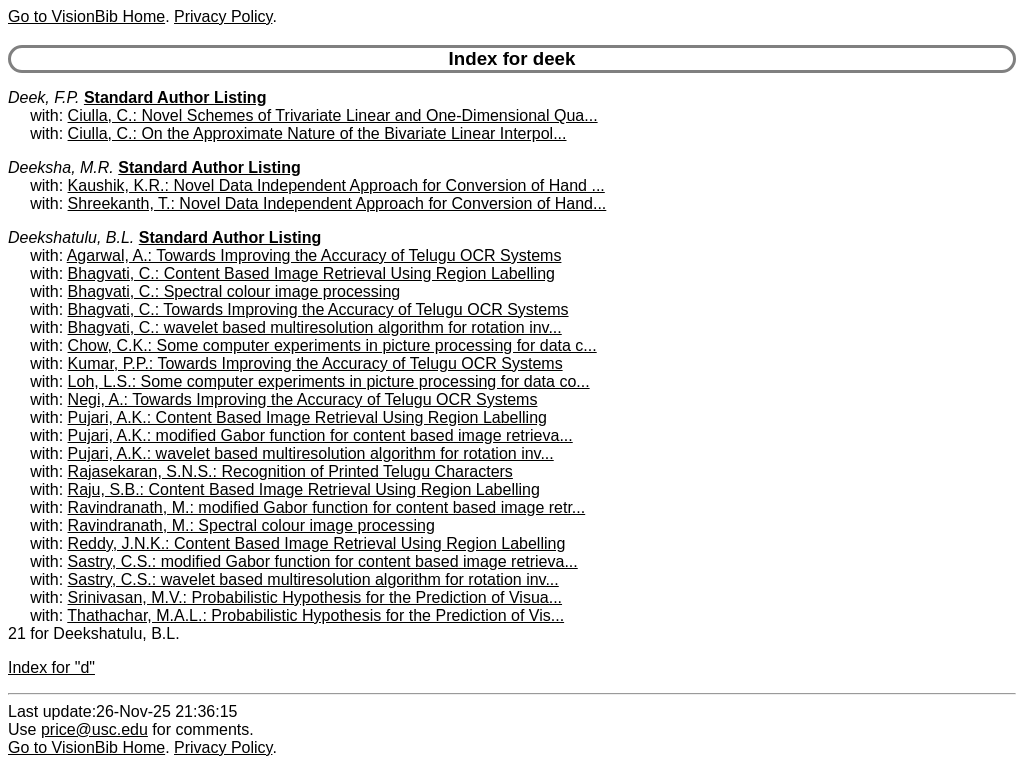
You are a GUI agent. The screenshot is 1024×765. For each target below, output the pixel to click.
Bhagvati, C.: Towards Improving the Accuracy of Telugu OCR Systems (318, 309)
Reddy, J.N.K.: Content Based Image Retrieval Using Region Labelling (317, 543)
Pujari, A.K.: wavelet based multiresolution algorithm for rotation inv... (311, 453)
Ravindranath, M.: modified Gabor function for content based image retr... (327, 507)
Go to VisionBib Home (86, 16)
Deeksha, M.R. (61, 167)
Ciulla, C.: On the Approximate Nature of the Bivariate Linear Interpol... (317, 133)
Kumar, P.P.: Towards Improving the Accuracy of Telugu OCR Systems (315, 363)
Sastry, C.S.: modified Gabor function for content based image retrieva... (323, 561)
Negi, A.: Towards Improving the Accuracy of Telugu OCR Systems (303, 399)
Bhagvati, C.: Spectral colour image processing (234, 291)
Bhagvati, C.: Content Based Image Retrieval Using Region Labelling (311, 273)
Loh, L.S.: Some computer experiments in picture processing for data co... (329, 381)
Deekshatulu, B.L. (71, 237)
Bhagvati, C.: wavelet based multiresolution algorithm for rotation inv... (315, 327)
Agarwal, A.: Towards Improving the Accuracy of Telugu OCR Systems (314, 255)
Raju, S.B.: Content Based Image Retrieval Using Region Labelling (304, 489)
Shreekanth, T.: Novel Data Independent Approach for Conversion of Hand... (337, 203)
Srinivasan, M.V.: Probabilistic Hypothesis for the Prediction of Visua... (315, 597)
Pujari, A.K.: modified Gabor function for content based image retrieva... (320, 435)
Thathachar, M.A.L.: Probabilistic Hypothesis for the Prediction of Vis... (315, 615)
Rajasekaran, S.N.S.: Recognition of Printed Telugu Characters (290, 471)
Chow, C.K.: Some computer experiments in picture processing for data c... (332, 345)
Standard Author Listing (175, 97)
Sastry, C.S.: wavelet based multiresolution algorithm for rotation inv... (313, 579)
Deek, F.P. (43, 97)
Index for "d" (51, 667)
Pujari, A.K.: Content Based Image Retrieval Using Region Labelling (307, 417)
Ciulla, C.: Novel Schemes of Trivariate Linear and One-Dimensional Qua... (333, 115)
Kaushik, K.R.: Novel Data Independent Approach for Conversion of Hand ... (336, 185)
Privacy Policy (223, 16)
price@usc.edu (94, 729)
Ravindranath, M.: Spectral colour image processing (251, 525)
